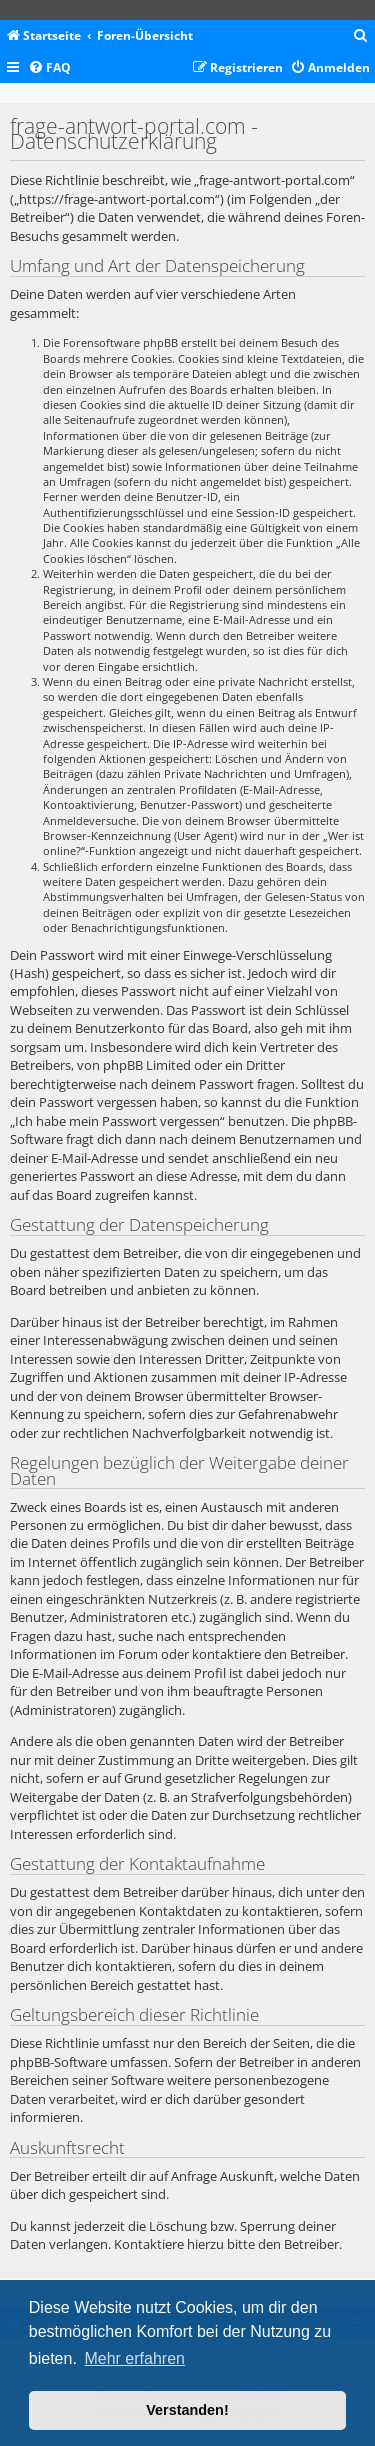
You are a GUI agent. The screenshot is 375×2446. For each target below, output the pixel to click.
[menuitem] (361, 36)
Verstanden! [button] (187, 2410)
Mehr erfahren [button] (134, 2358)
